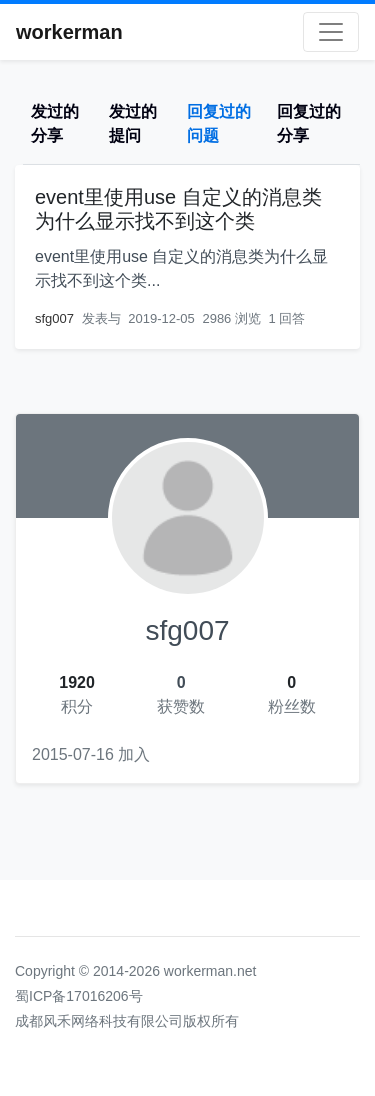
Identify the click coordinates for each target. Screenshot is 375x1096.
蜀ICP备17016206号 (79, 996)
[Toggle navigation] (331, 32)
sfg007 (54, 318)
